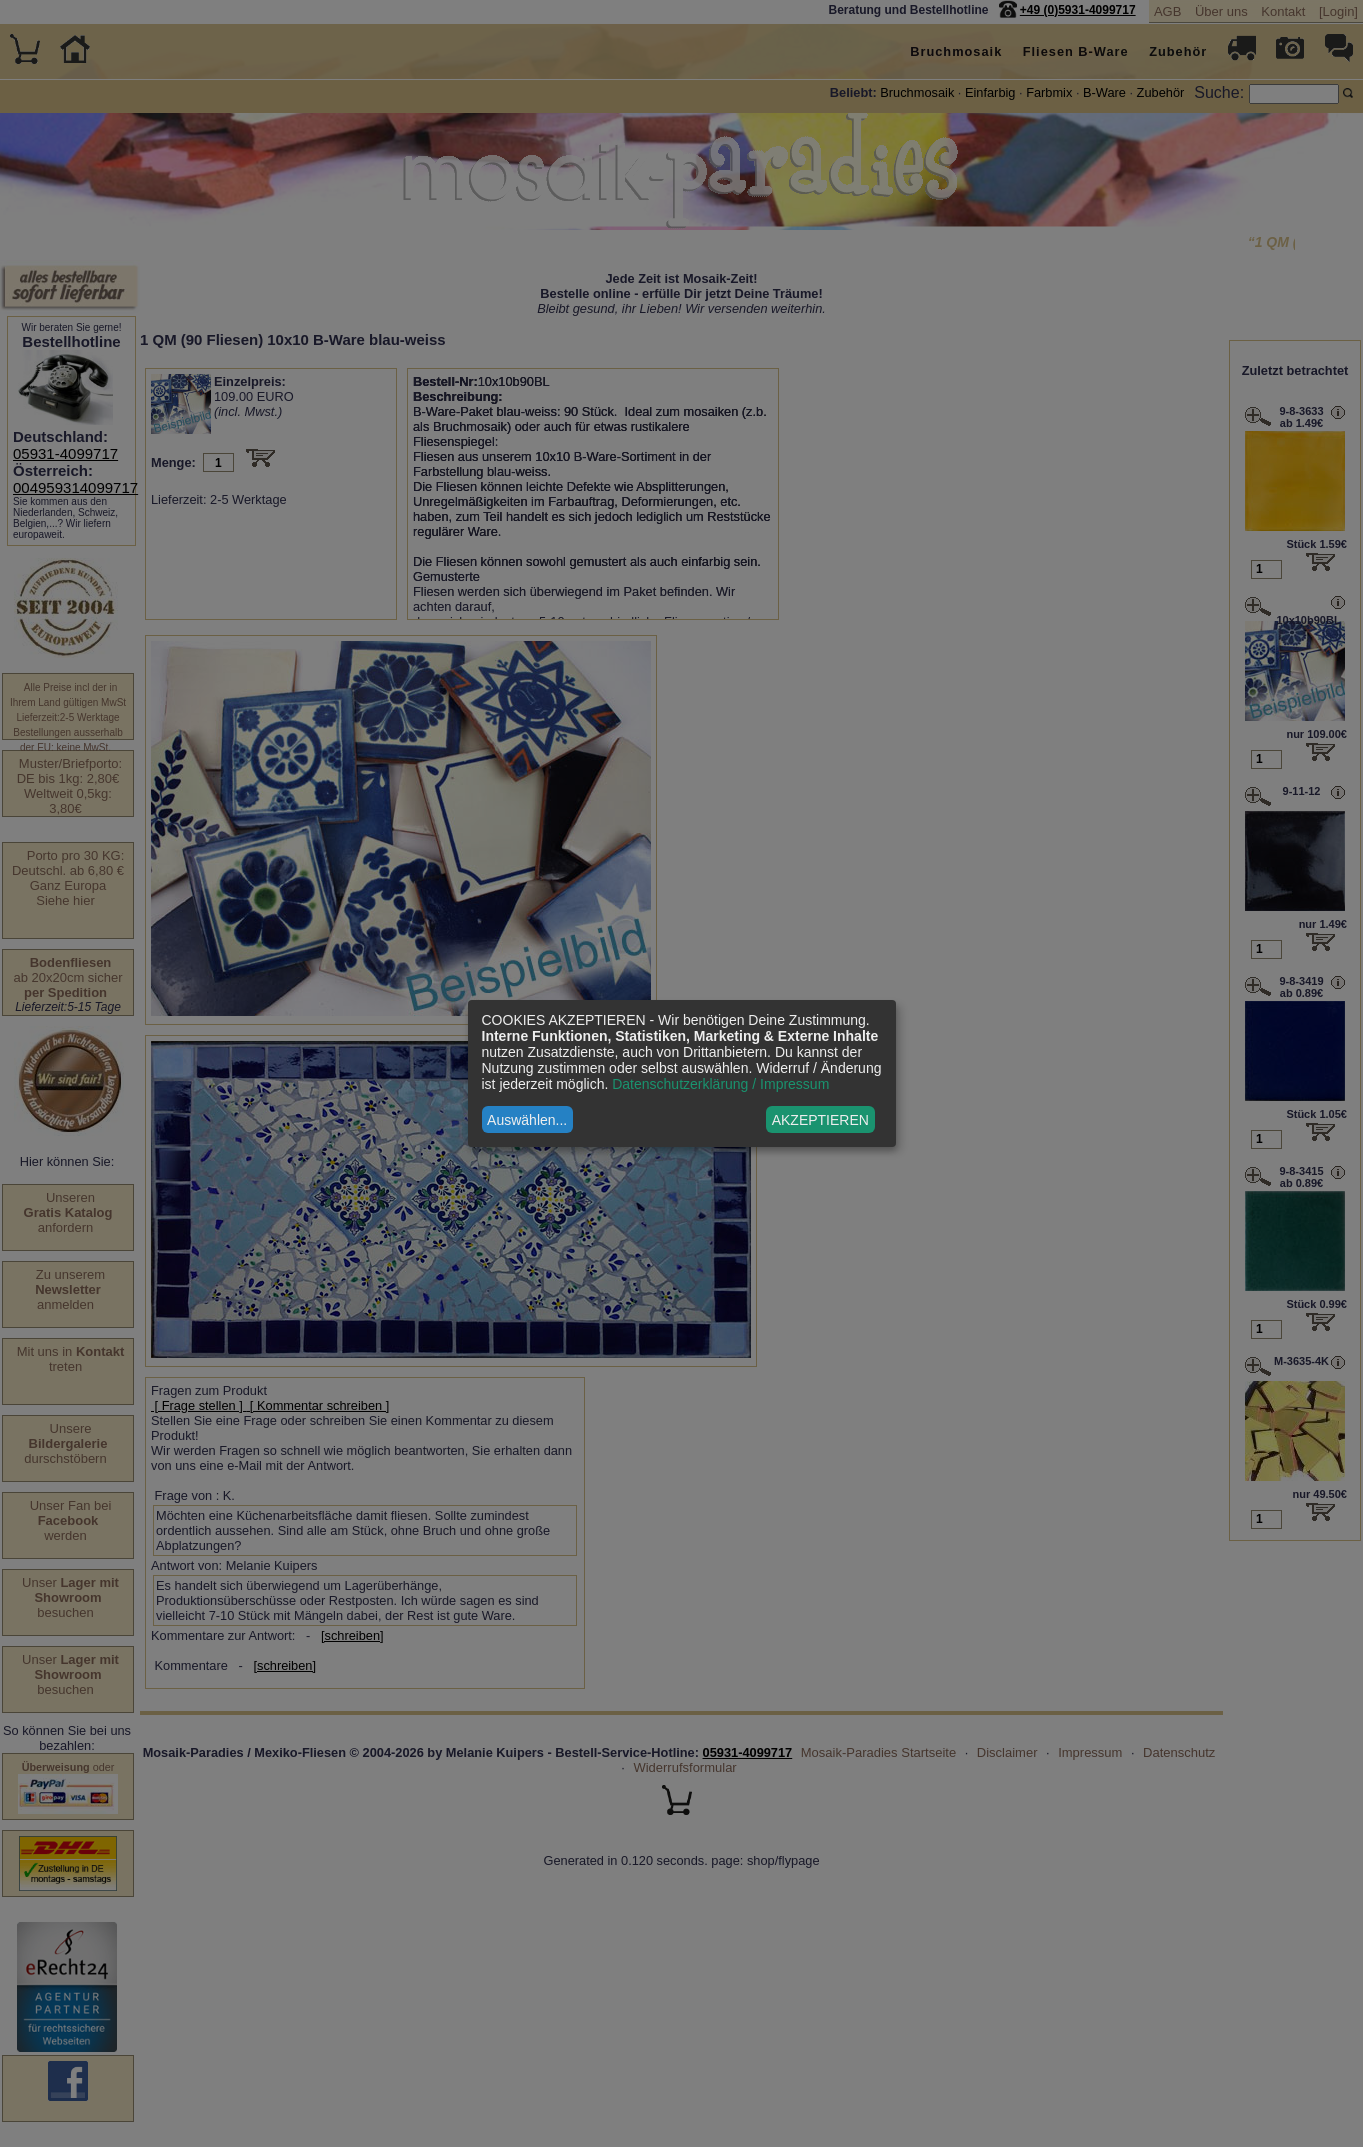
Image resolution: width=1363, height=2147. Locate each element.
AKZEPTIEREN (820, 1120)
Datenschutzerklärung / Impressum (720, 1084)
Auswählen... (527, 1120)
